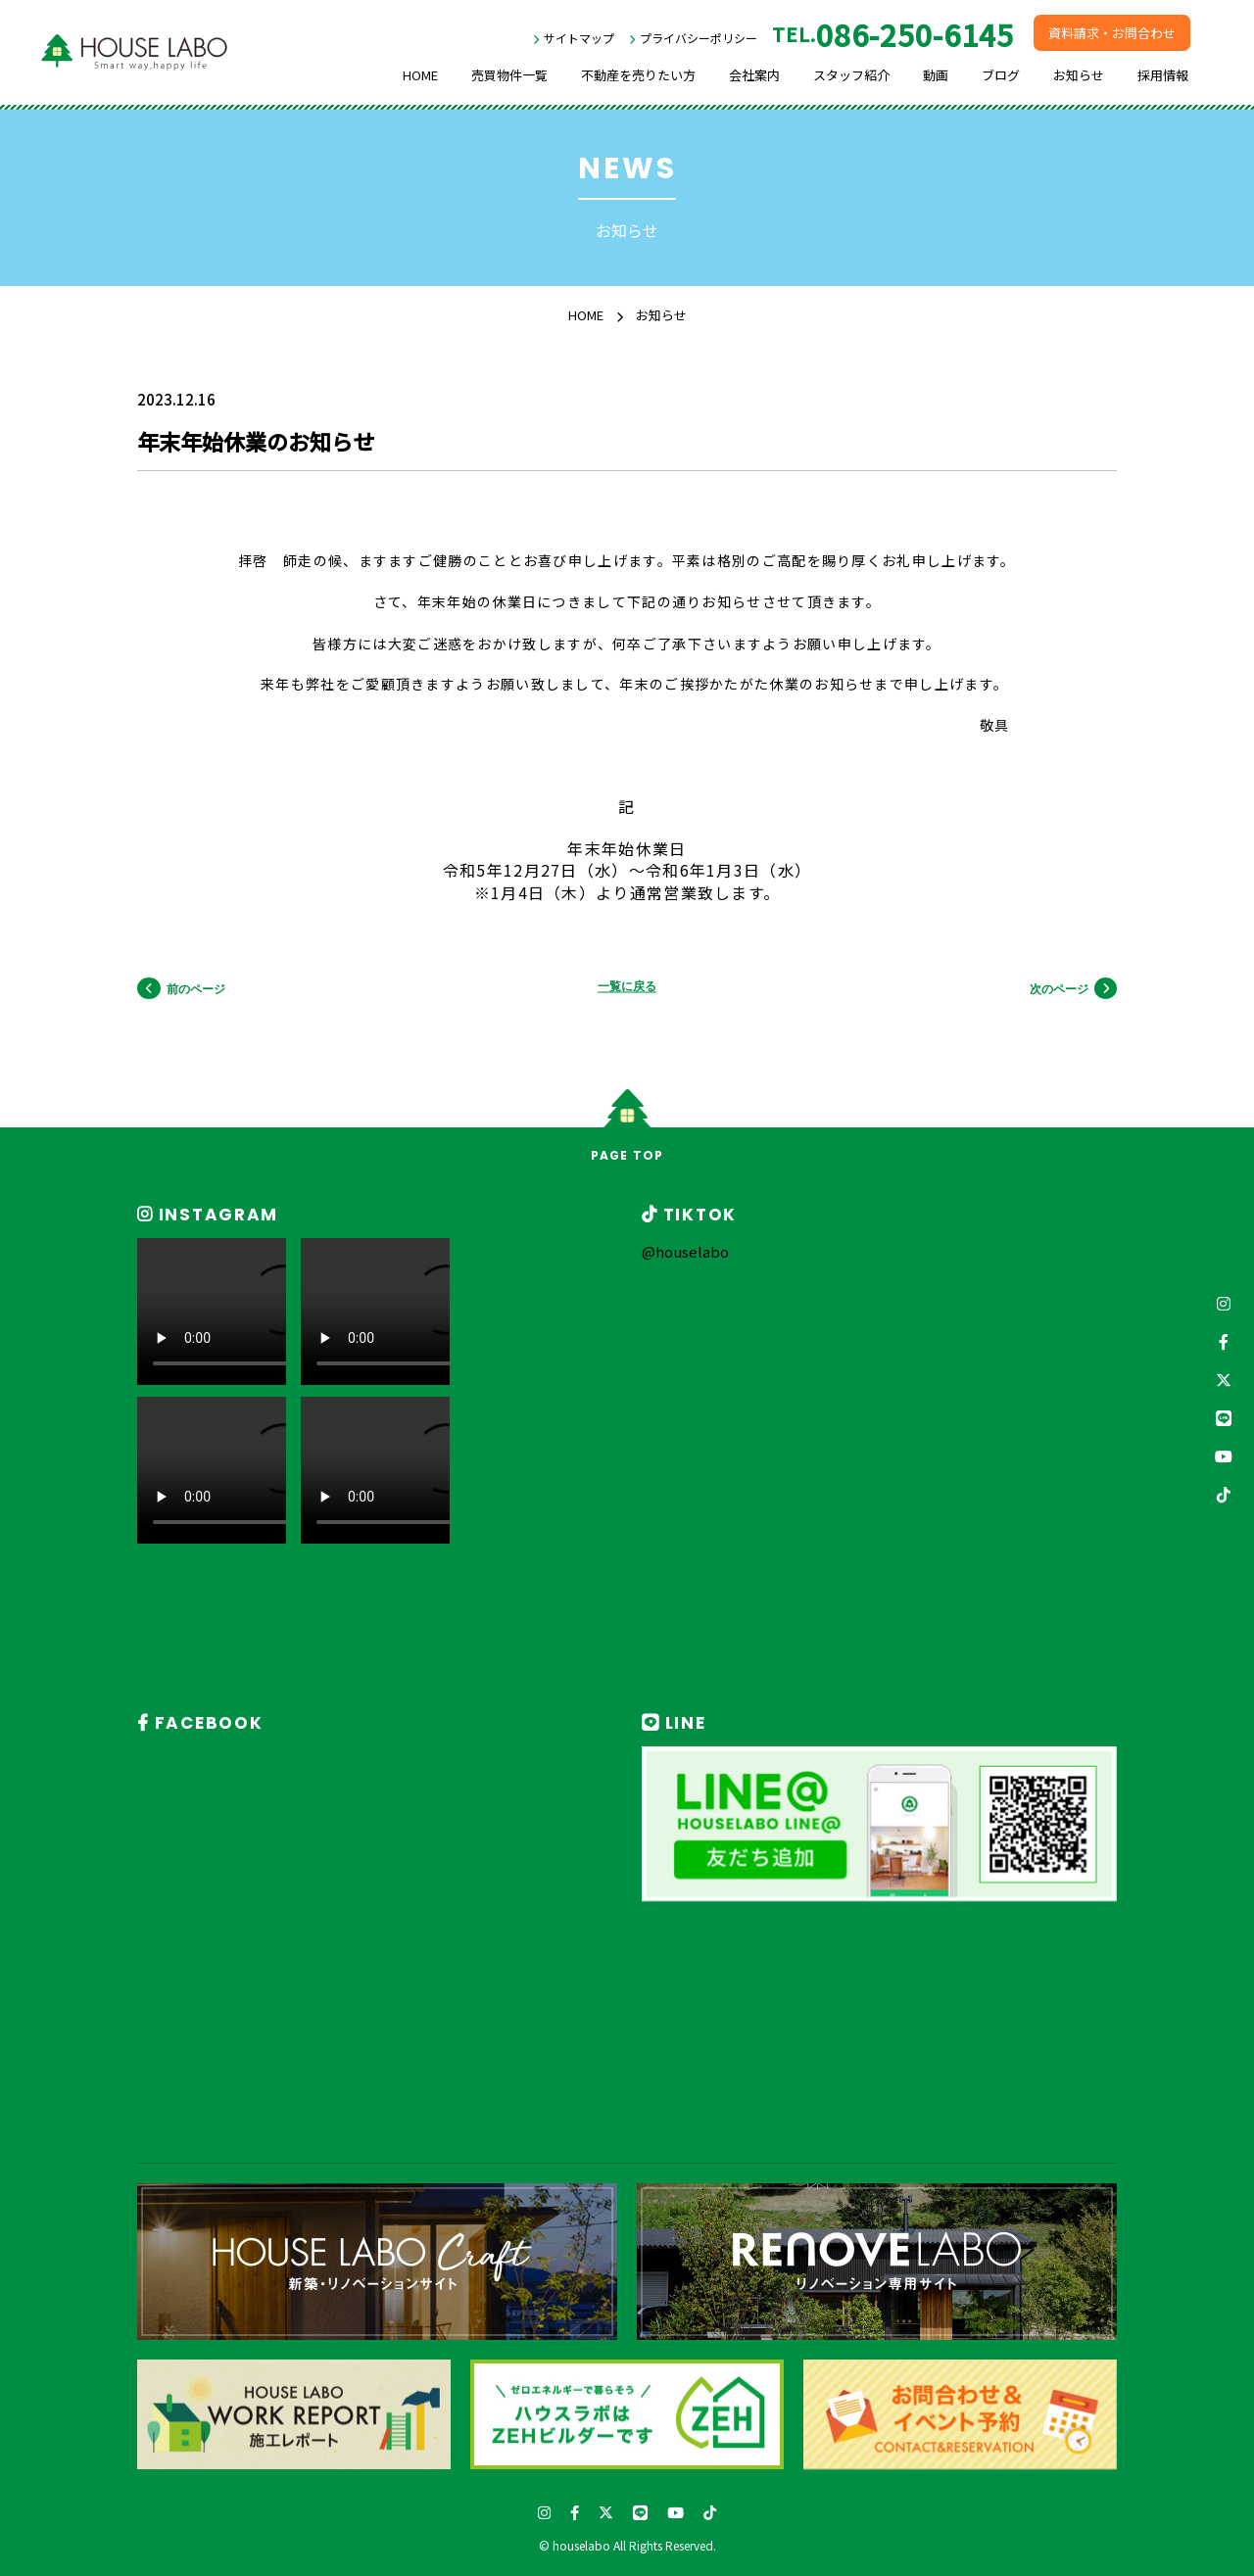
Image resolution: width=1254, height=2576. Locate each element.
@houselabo (685, 1251)
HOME (420, 75)
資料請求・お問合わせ (1112, 33)
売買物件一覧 (509, 75)
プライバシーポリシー (698, 37)
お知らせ (1078, 75)
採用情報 (1162, 75)
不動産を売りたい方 (638, 75)
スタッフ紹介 (851, 75)
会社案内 (754, 75)
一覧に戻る (627, 986)
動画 (935, 75)
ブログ (1001, 75)
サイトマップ (579, 37)
